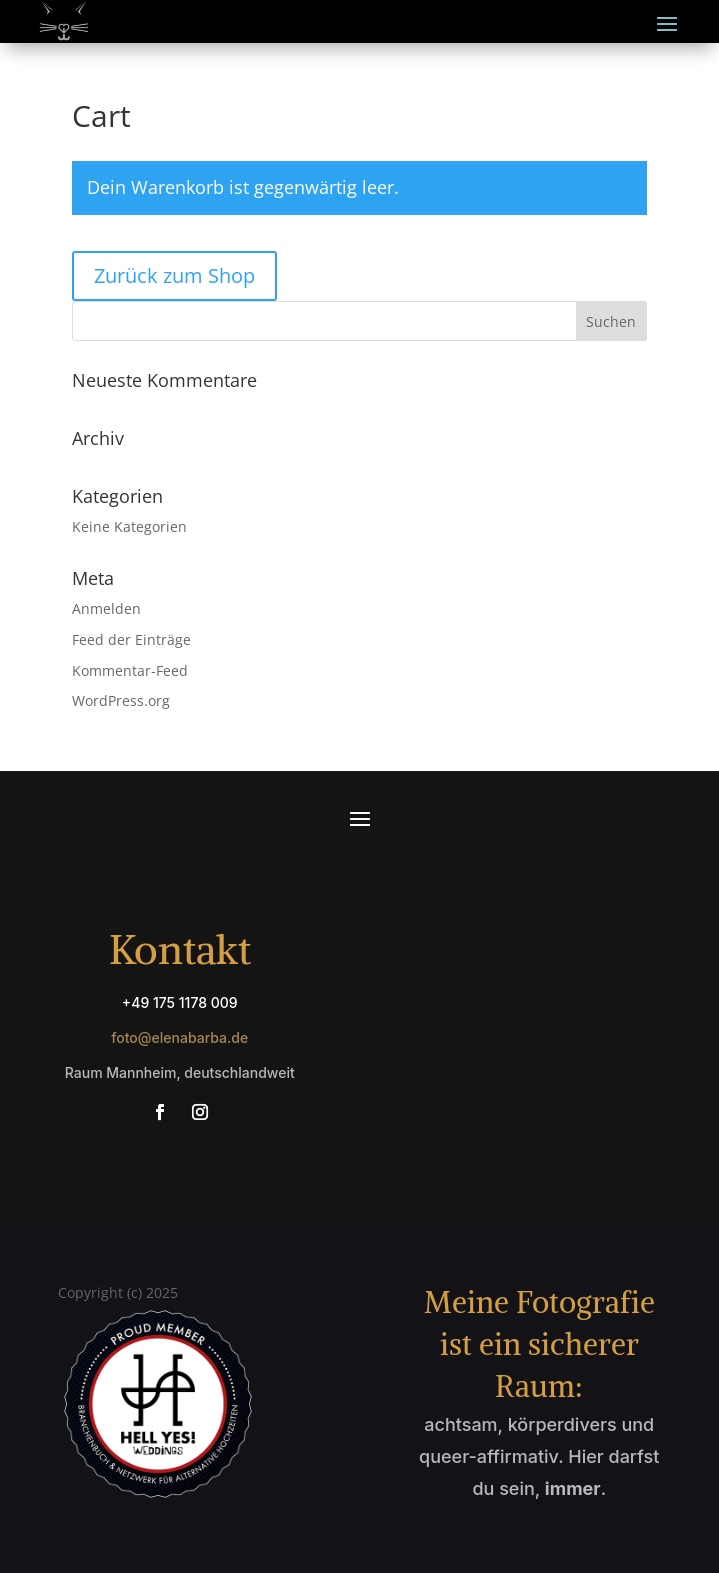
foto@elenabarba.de (179, 1037)
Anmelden (106, 608)
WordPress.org (121, 700)
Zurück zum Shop (174, 275)
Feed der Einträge (131, 639)
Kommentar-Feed (130, 670)
